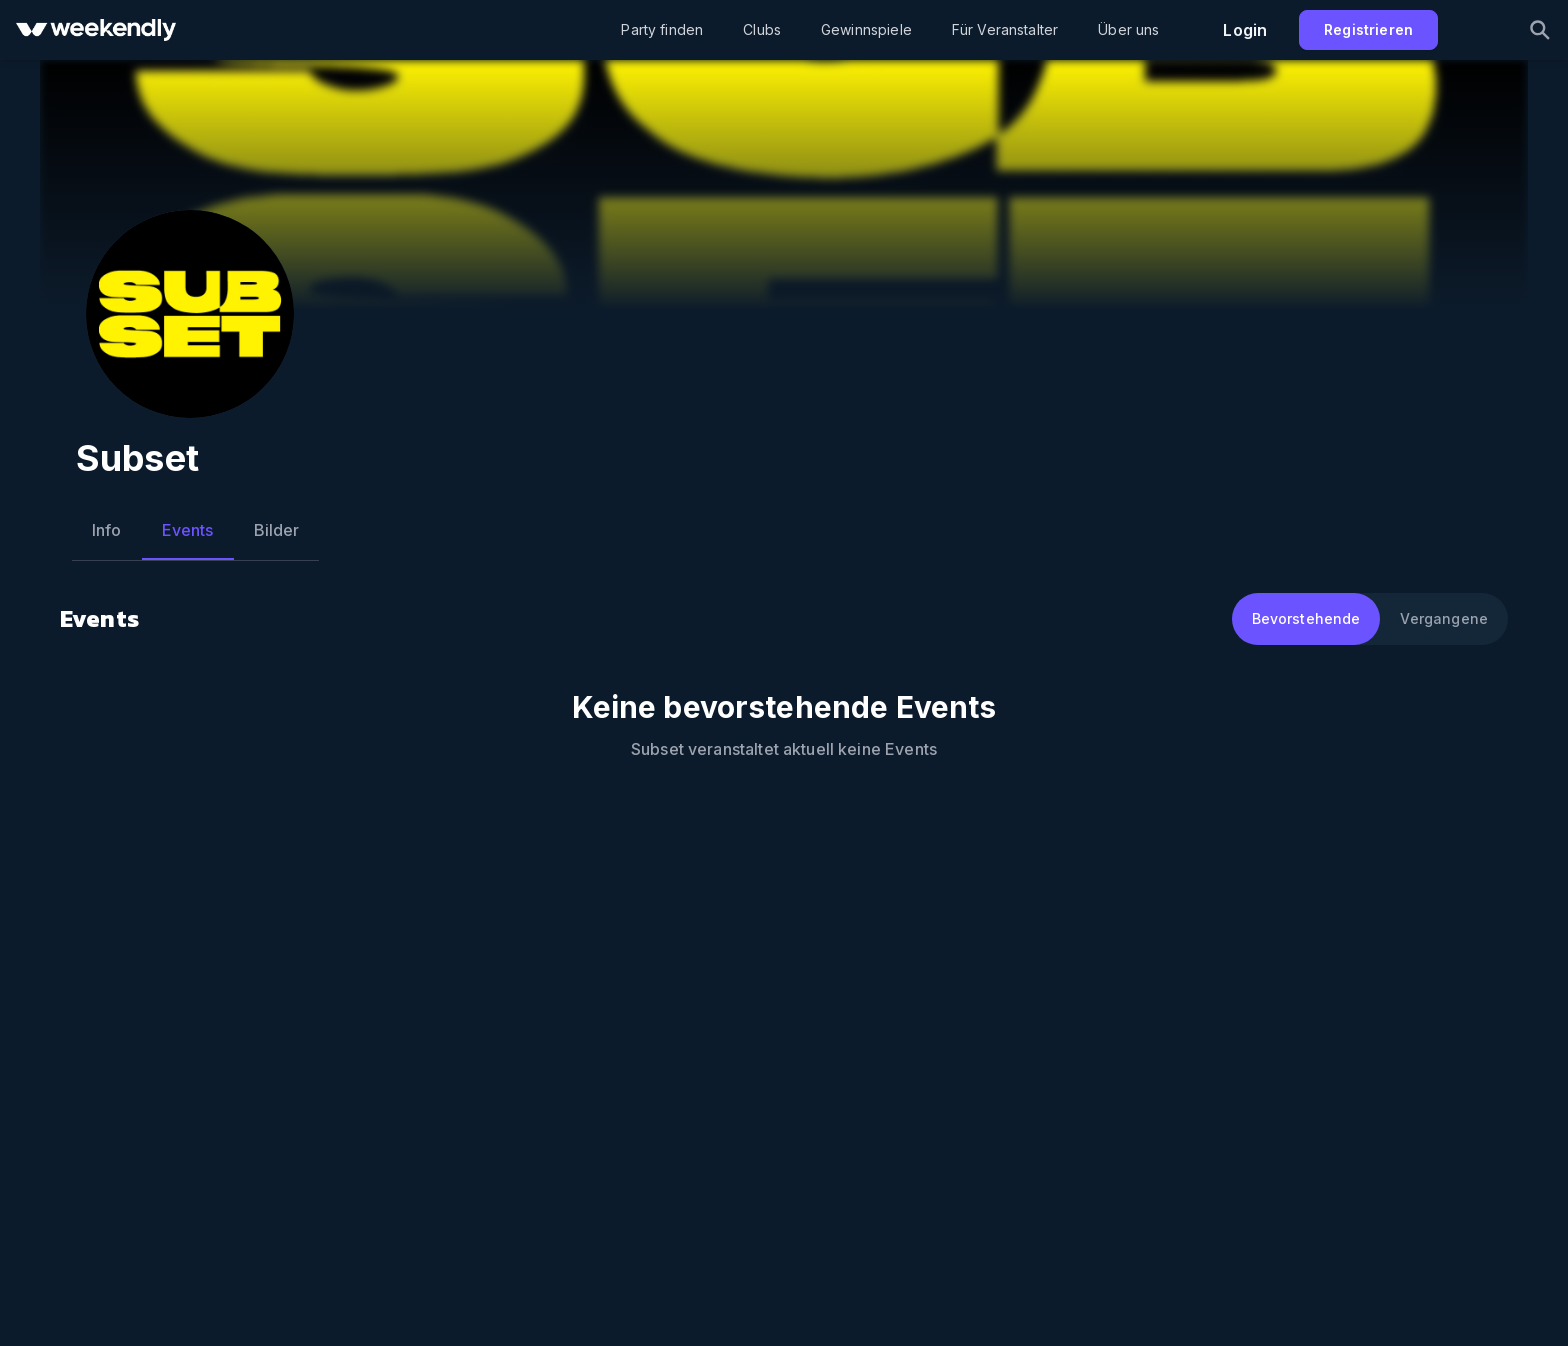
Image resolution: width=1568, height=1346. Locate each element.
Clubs (762, 29)
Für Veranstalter (1005, 29)
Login (1245, 30)
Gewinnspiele (866, 29)
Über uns (1128, 29)
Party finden (662, 29)
